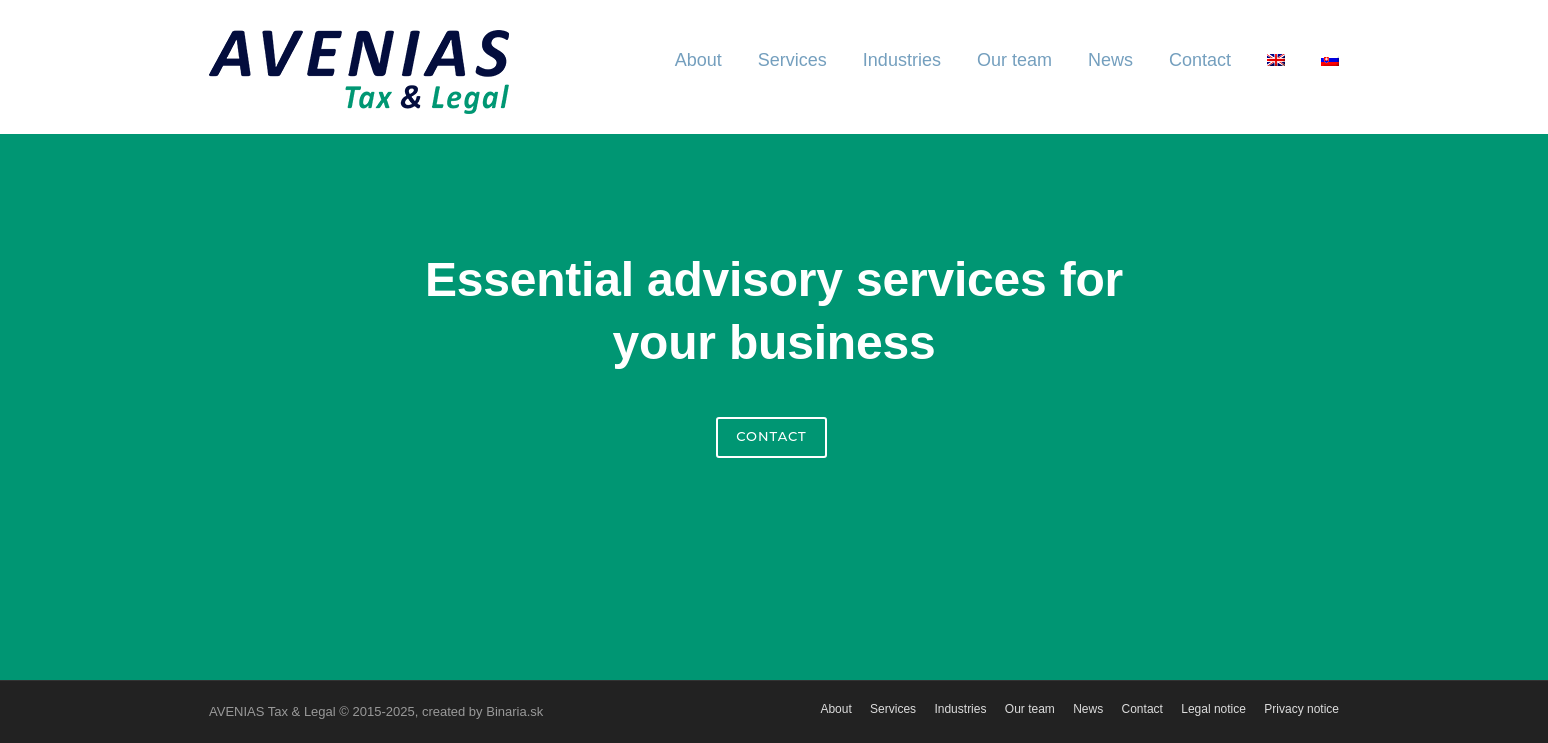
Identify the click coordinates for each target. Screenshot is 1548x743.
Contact (1200, 60)
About (698, 60)
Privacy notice (1301, 709)
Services (792, 60)
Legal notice (1213, 709)
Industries (902, 60)
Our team (1014, 60)
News (1110, 60)
